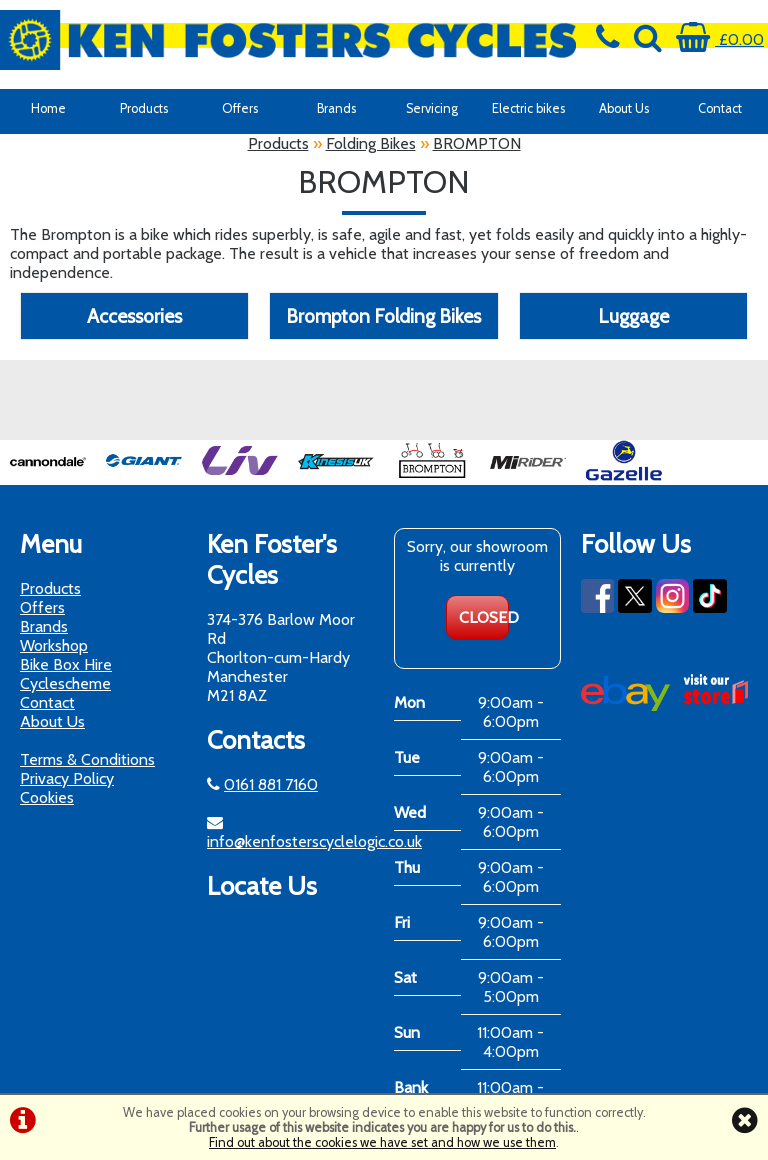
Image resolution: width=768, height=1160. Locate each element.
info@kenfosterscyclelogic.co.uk (314, 841)
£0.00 (720, 39)
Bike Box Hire (66, 664)
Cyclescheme (65, 683)
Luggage (633, 316)
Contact (720, 108)
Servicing (432, 108)
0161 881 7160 (271, 784)
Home (48, 108)
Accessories (134, 316)
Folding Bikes (371, 143)
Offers (240, 108)
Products (144, 108)
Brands (336, 108)
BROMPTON (477, 143)
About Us (624, 108)
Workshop (54, 645)
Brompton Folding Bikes (383, 316)
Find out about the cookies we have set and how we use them (382, 1142)
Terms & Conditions (87, 759)
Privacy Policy (67, 778)
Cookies (47, 797)
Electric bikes (528, 108)
